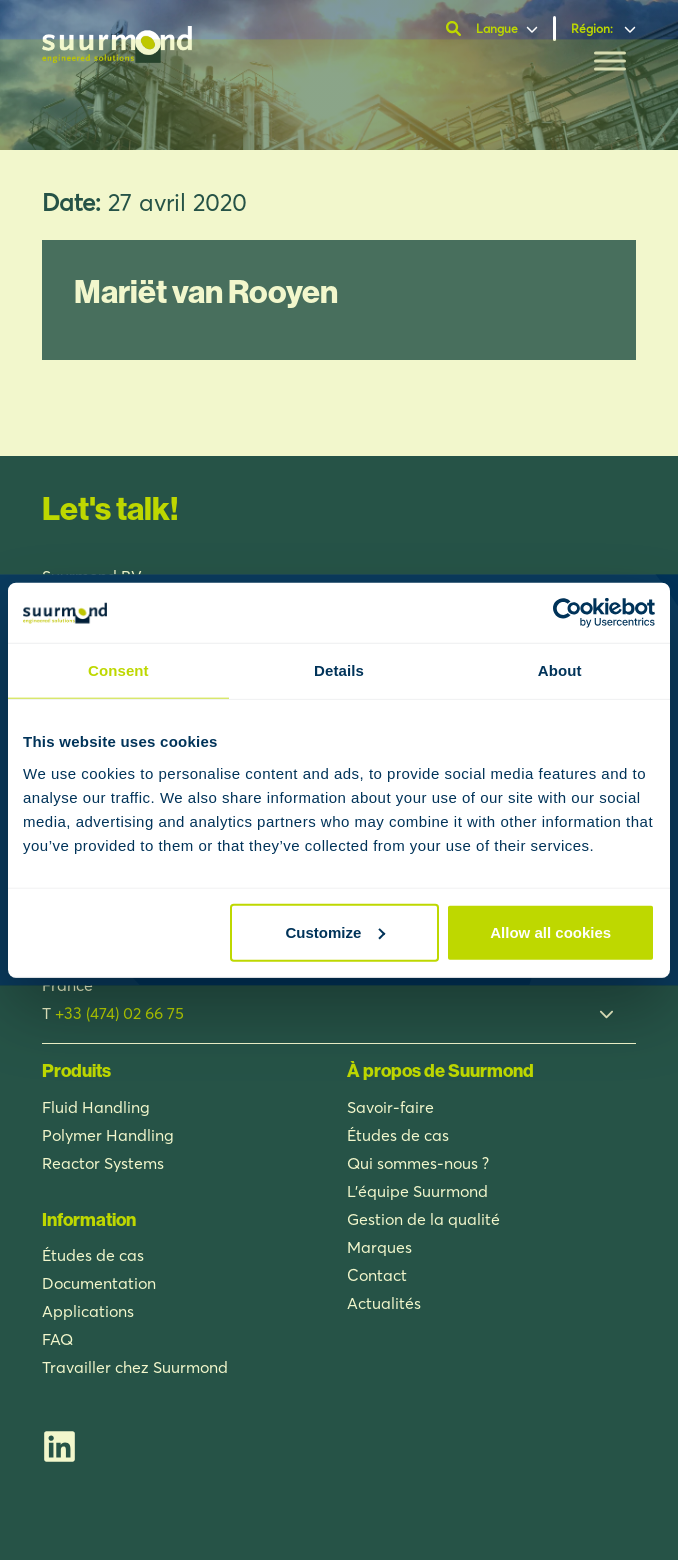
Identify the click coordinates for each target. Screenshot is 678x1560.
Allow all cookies (550, 931)
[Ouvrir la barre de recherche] (456, 29)
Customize (336, 931)
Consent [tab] (118, 670)
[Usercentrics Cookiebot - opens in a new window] (567, 613)
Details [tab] (339, 670)
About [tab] (560, 670)
